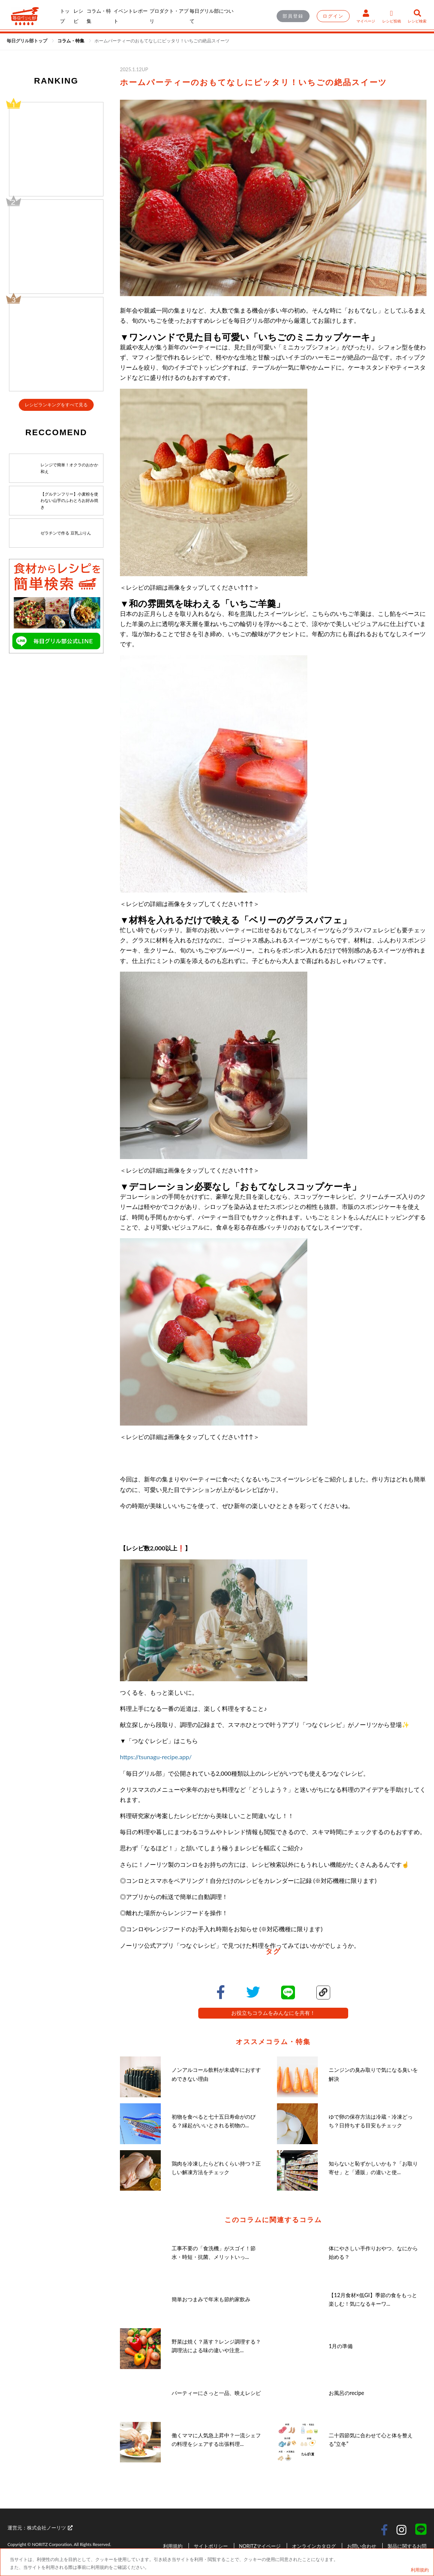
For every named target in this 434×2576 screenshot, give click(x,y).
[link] (71, 40)
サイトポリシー (211, 2546)
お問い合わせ (361, 2546)
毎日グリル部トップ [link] (27, 40)
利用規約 (173, 2546)
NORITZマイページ (260, 2546)
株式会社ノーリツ (50, 2528)
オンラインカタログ (314, 2546)
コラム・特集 (71, 40)
